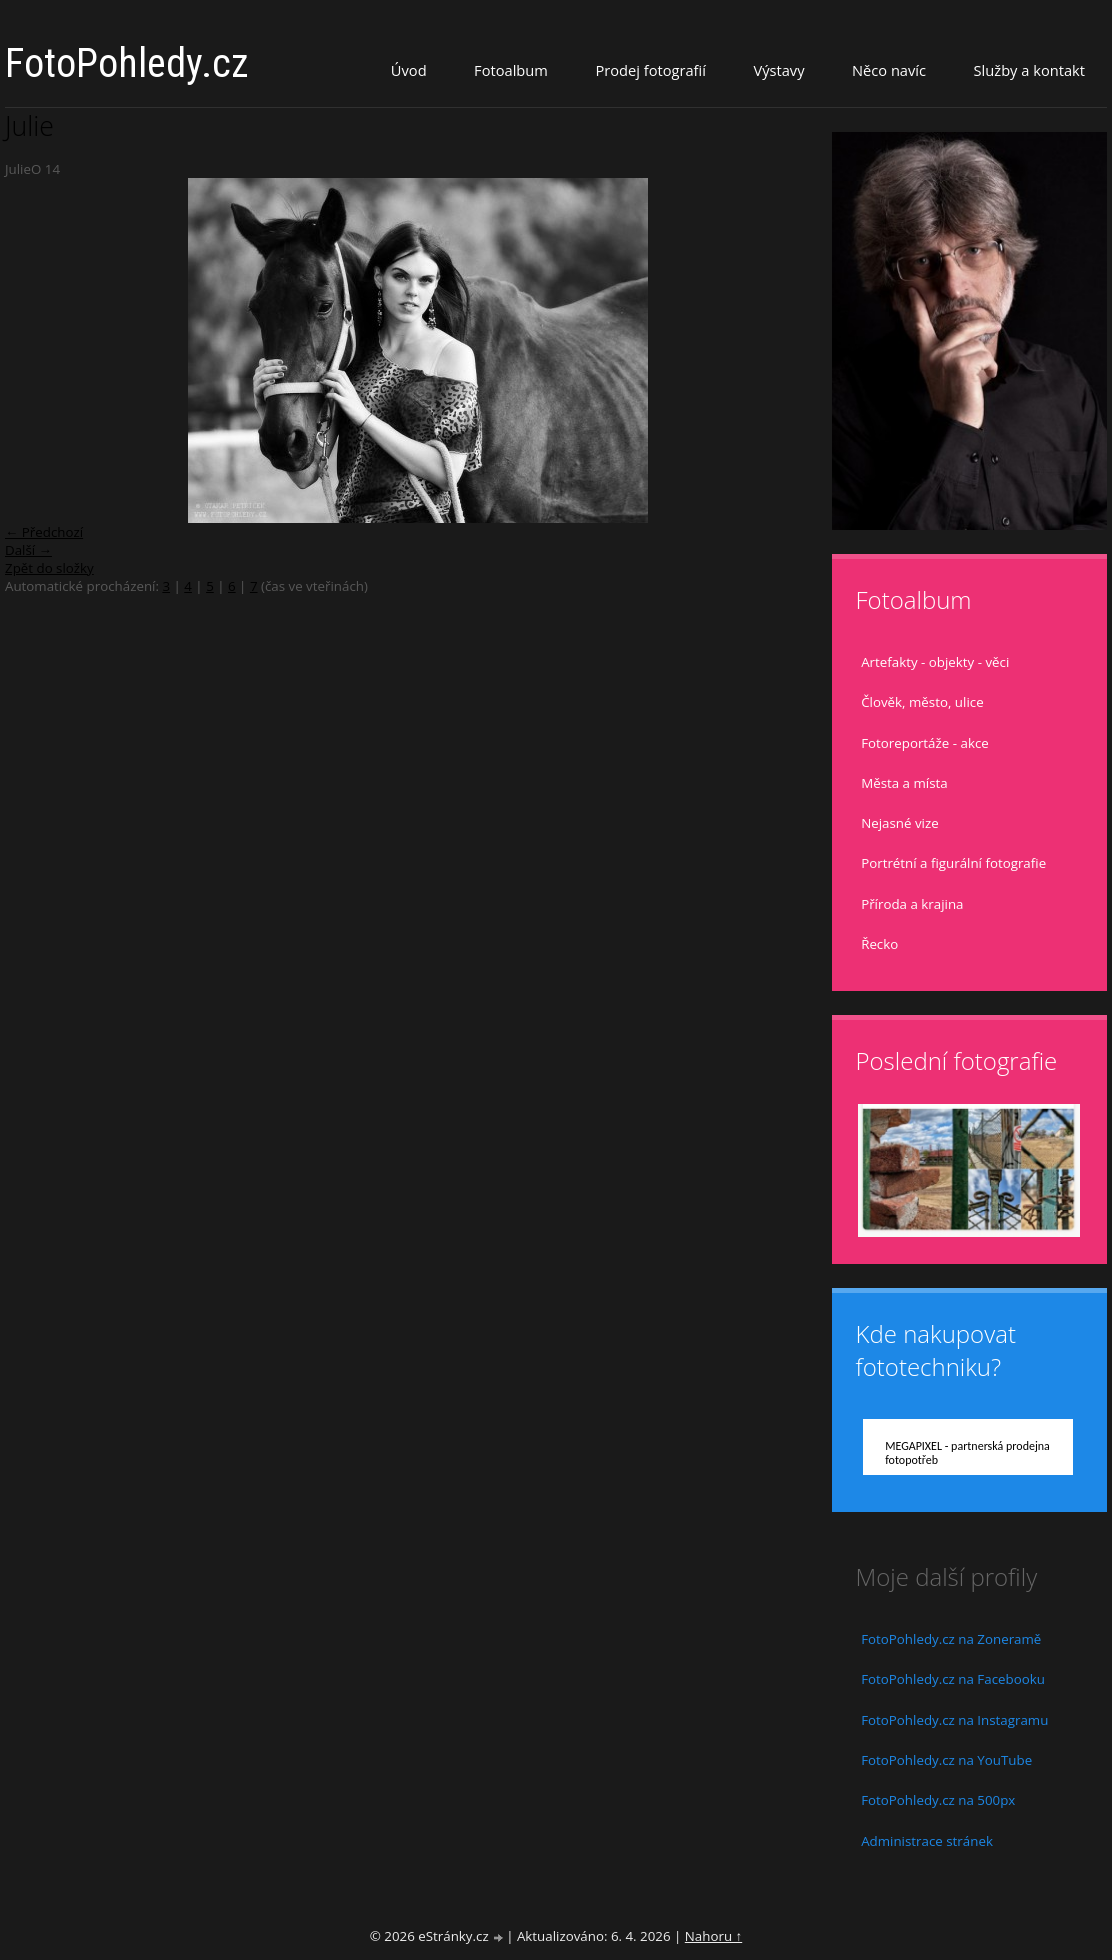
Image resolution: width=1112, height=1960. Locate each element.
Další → (28, 550)
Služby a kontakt (1029, 70)
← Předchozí (44, 532)
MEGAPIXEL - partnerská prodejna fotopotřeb (967, 1453)
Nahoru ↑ (713, 1936)
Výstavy (778, 70)
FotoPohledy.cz (127, 63)
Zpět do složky (49, 568)
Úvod (409, 70)
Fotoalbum (511, 70)
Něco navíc (889, 70)
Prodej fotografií (650, 70)
